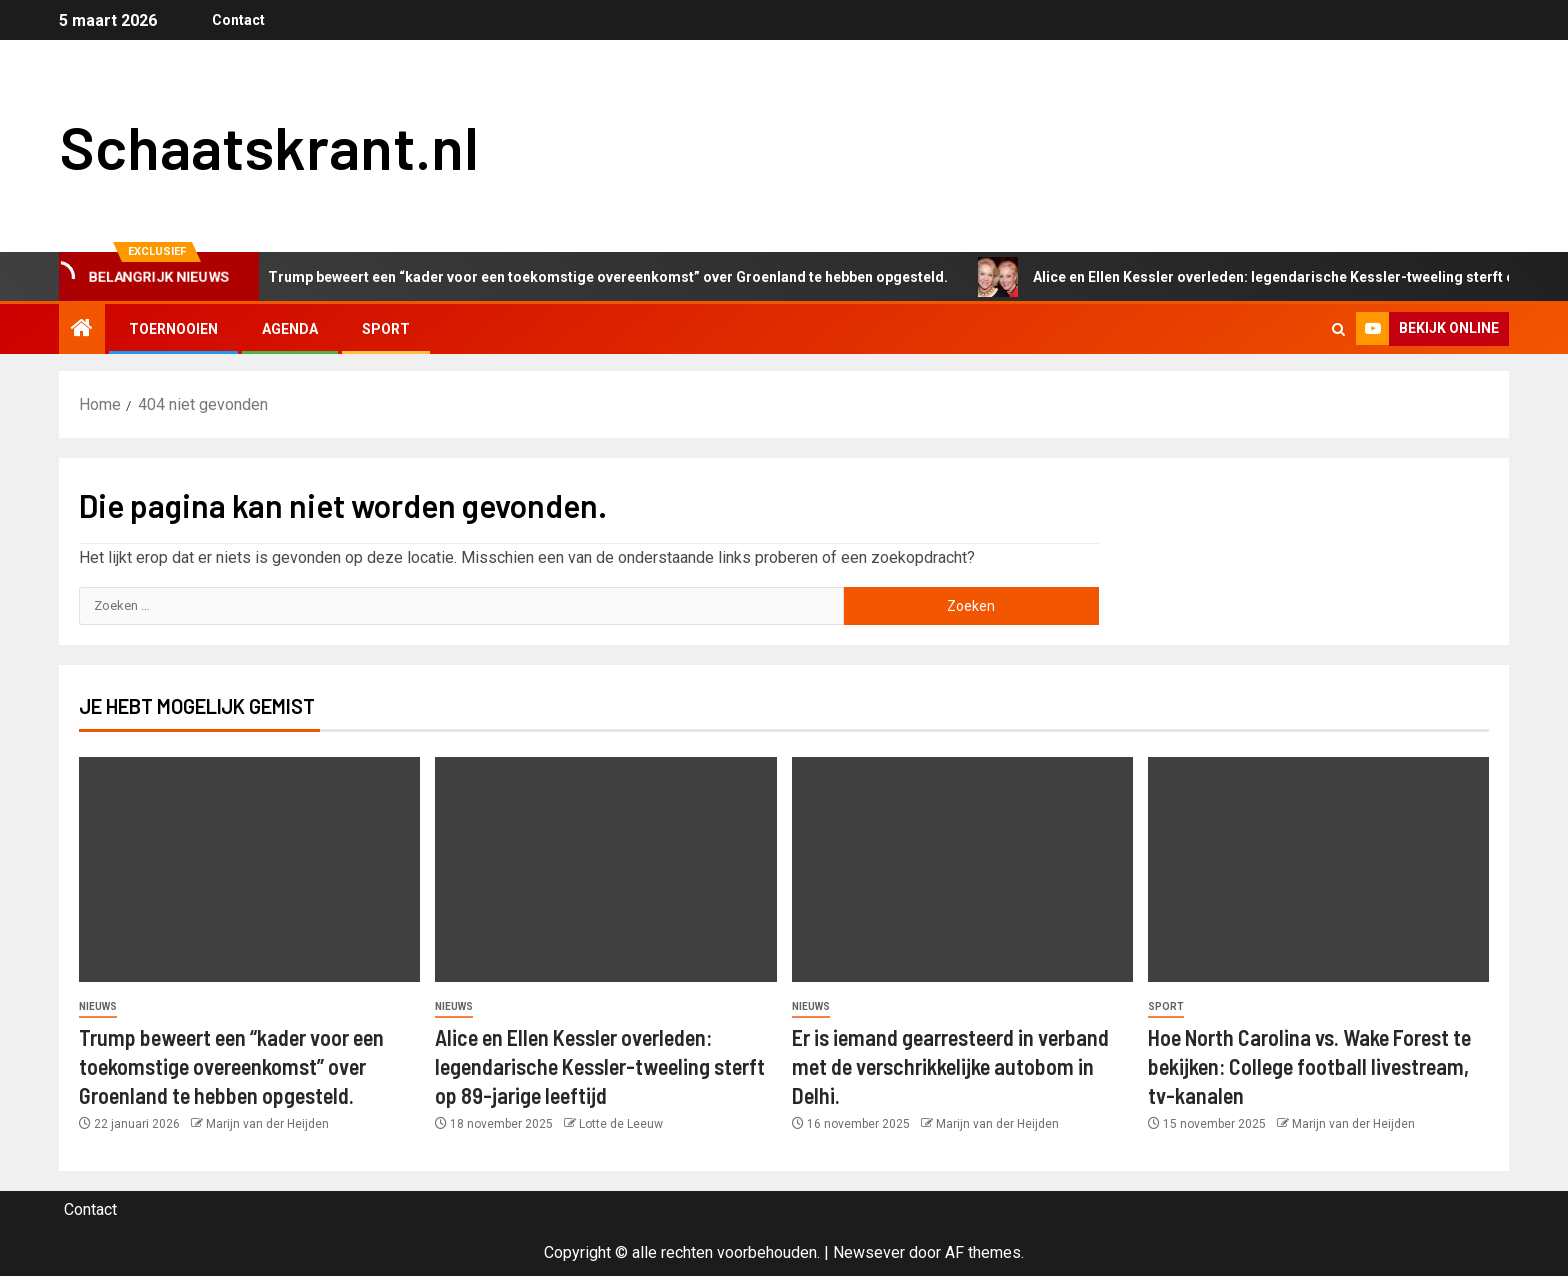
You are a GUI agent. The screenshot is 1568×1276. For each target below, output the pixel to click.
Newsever (869, 1252)
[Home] (82, 330)
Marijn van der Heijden (267, 1124)
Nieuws (98, 1006)
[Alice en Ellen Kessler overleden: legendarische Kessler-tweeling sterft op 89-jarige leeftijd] (605, 869)
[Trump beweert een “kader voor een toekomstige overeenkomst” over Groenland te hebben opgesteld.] (249, 869)
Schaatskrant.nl (269, 146)
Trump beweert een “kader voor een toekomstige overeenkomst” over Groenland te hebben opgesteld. (604, 277)
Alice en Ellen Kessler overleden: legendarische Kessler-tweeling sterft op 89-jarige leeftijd (600, 1066)
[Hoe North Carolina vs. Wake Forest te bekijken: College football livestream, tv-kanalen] (1318, 869)
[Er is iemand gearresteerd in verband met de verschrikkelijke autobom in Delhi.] (962, 869)
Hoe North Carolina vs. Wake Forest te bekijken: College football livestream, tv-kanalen (1309, 1066)
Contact (235, 20)
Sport (386, 329)
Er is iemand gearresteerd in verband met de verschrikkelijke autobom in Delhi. (950, 1066)
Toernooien (173, 329)
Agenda (290, 329)
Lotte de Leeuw (621, 1124)
